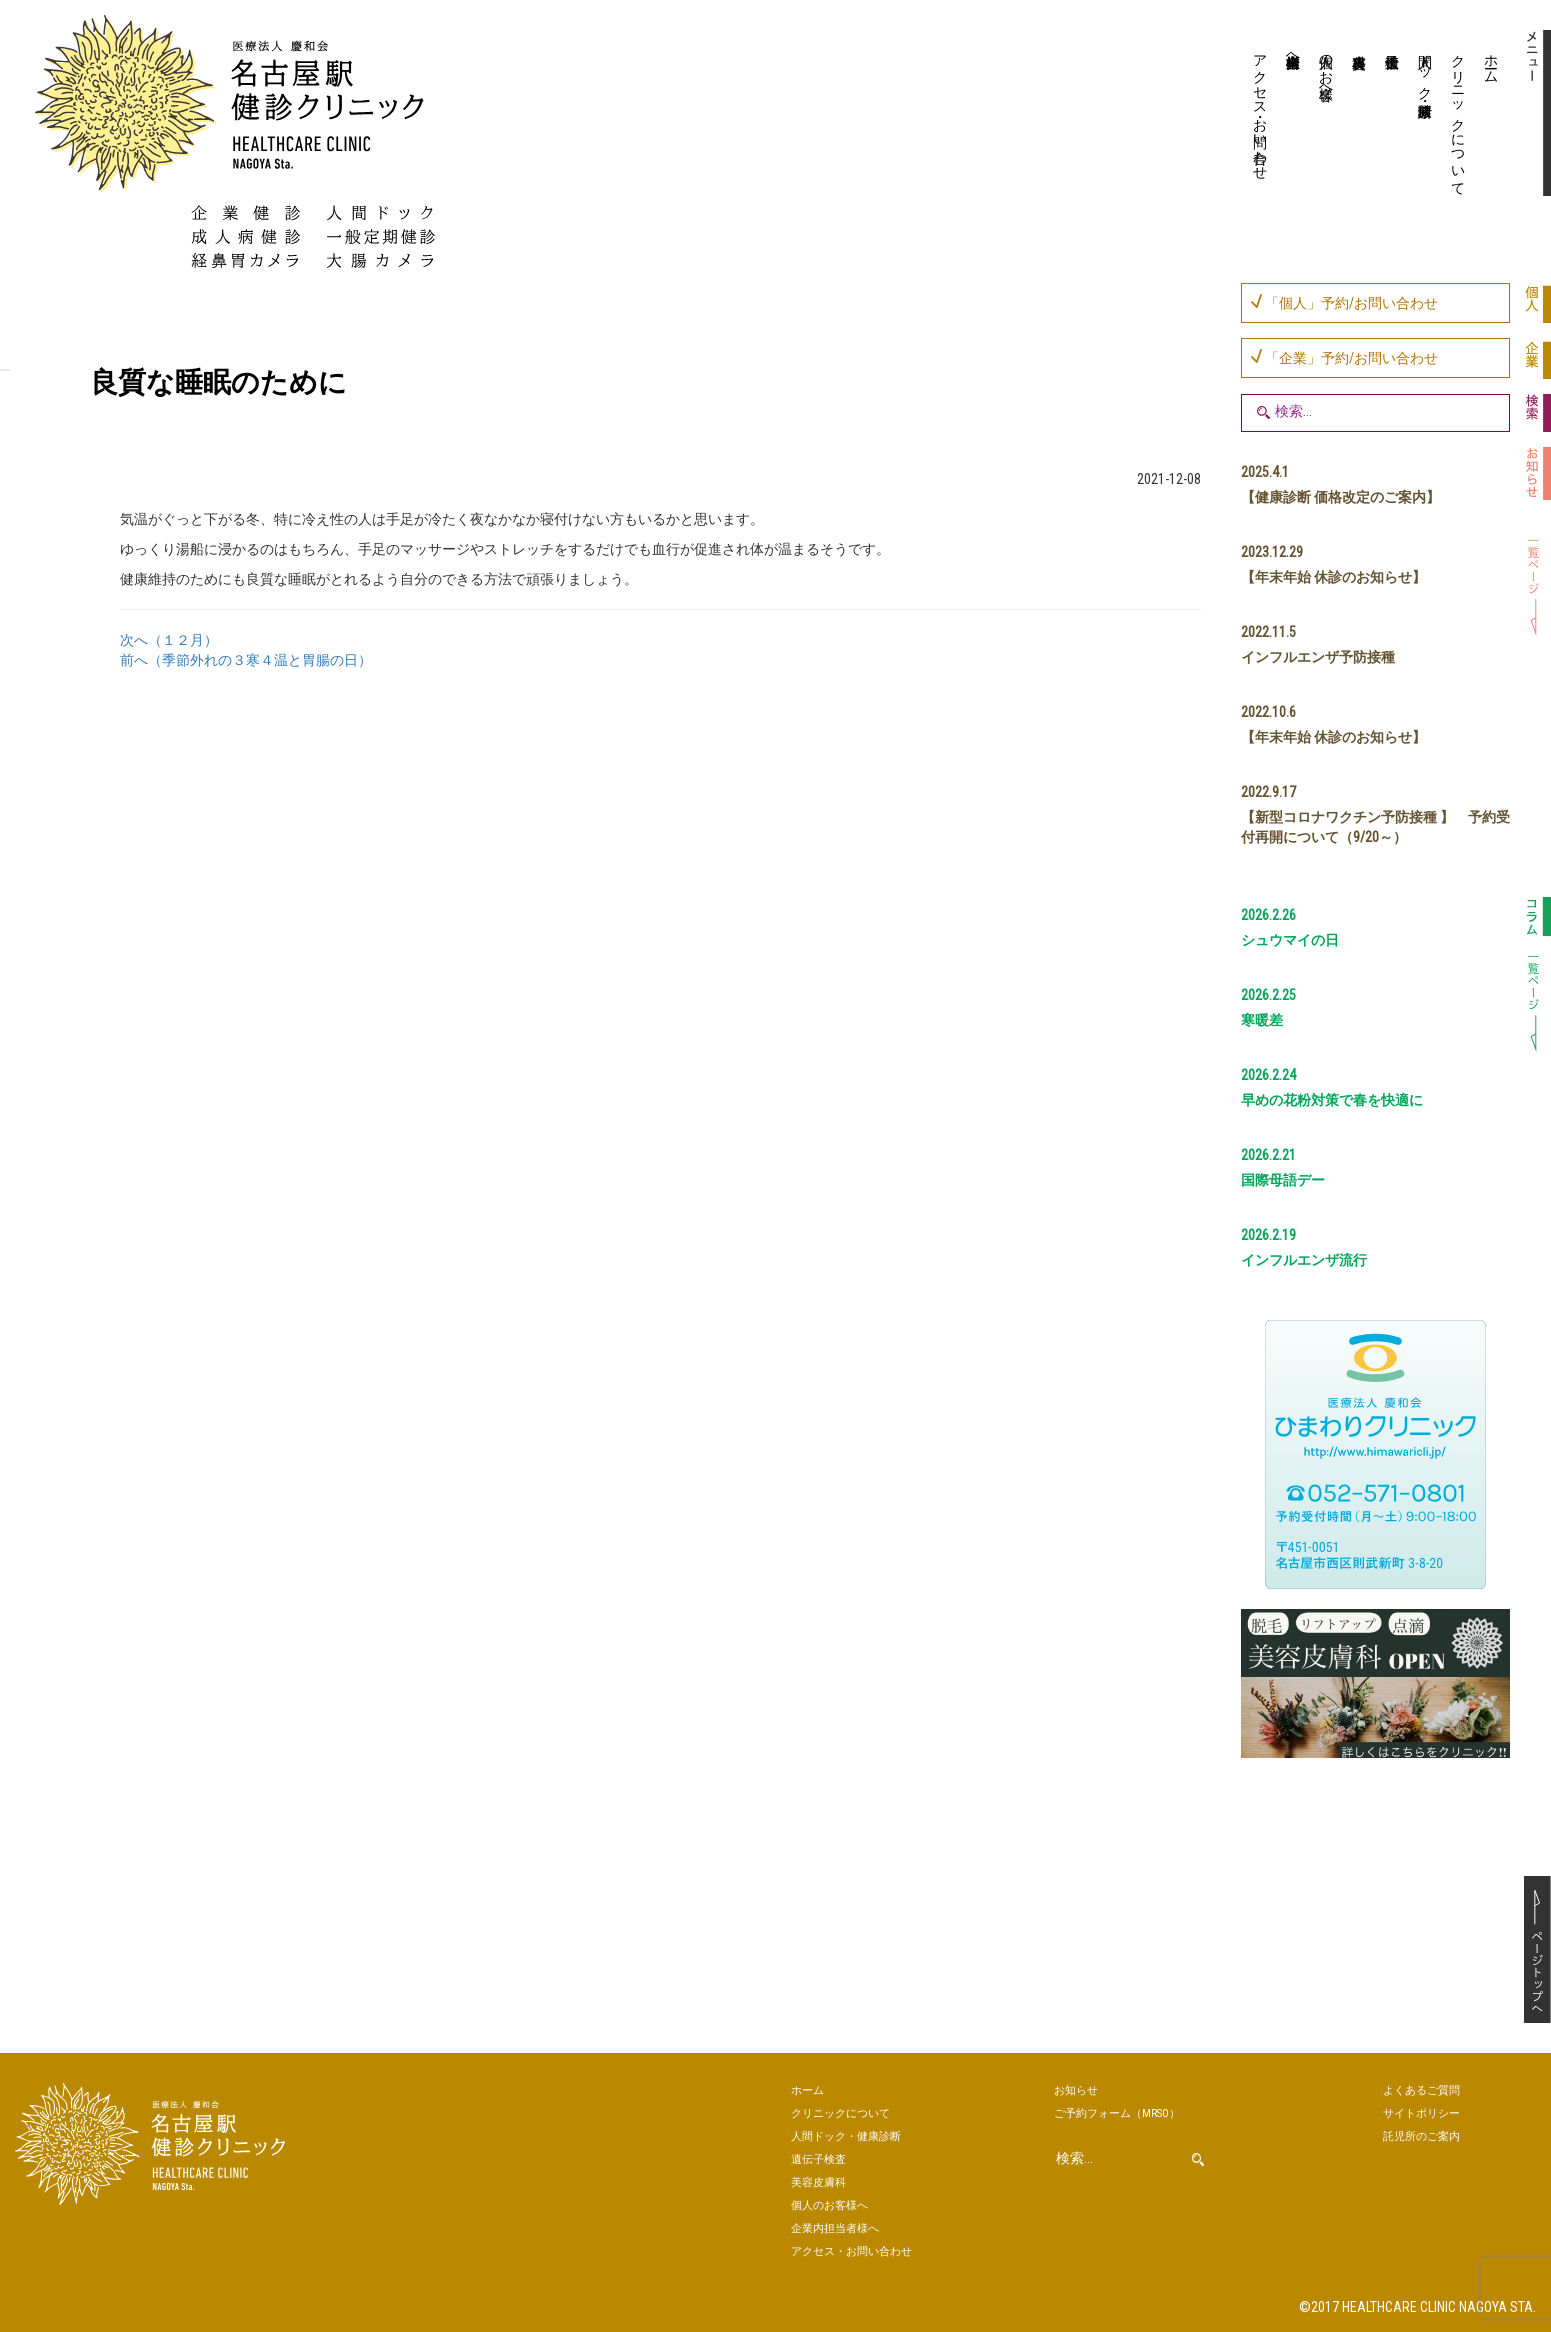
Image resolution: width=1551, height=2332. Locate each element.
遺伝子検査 (1389, 115)
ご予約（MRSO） (1117, 2113)
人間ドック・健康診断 (1425, 69)
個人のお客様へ (1326, 69)
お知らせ (1076, 2090)
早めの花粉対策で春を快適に (1332, 1100)
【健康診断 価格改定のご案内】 (1340, 497)
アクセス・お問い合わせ (1260, 109)
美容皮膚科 (1356, 115)
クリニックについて (1458, 117)
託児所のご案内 (1421, 2136)
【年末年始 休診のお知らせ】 (1333, 577)
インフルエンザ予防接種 (1318, 657)
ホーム (1491, 61)
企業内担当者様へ (1293, 53)
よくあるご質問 (1421, 2090)
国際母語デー (1283, 1180)
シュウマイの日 (1290, 940)
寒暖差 (1262, 1020)
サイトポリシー (1421, 2113)
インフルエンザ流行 (1304, 1260)
